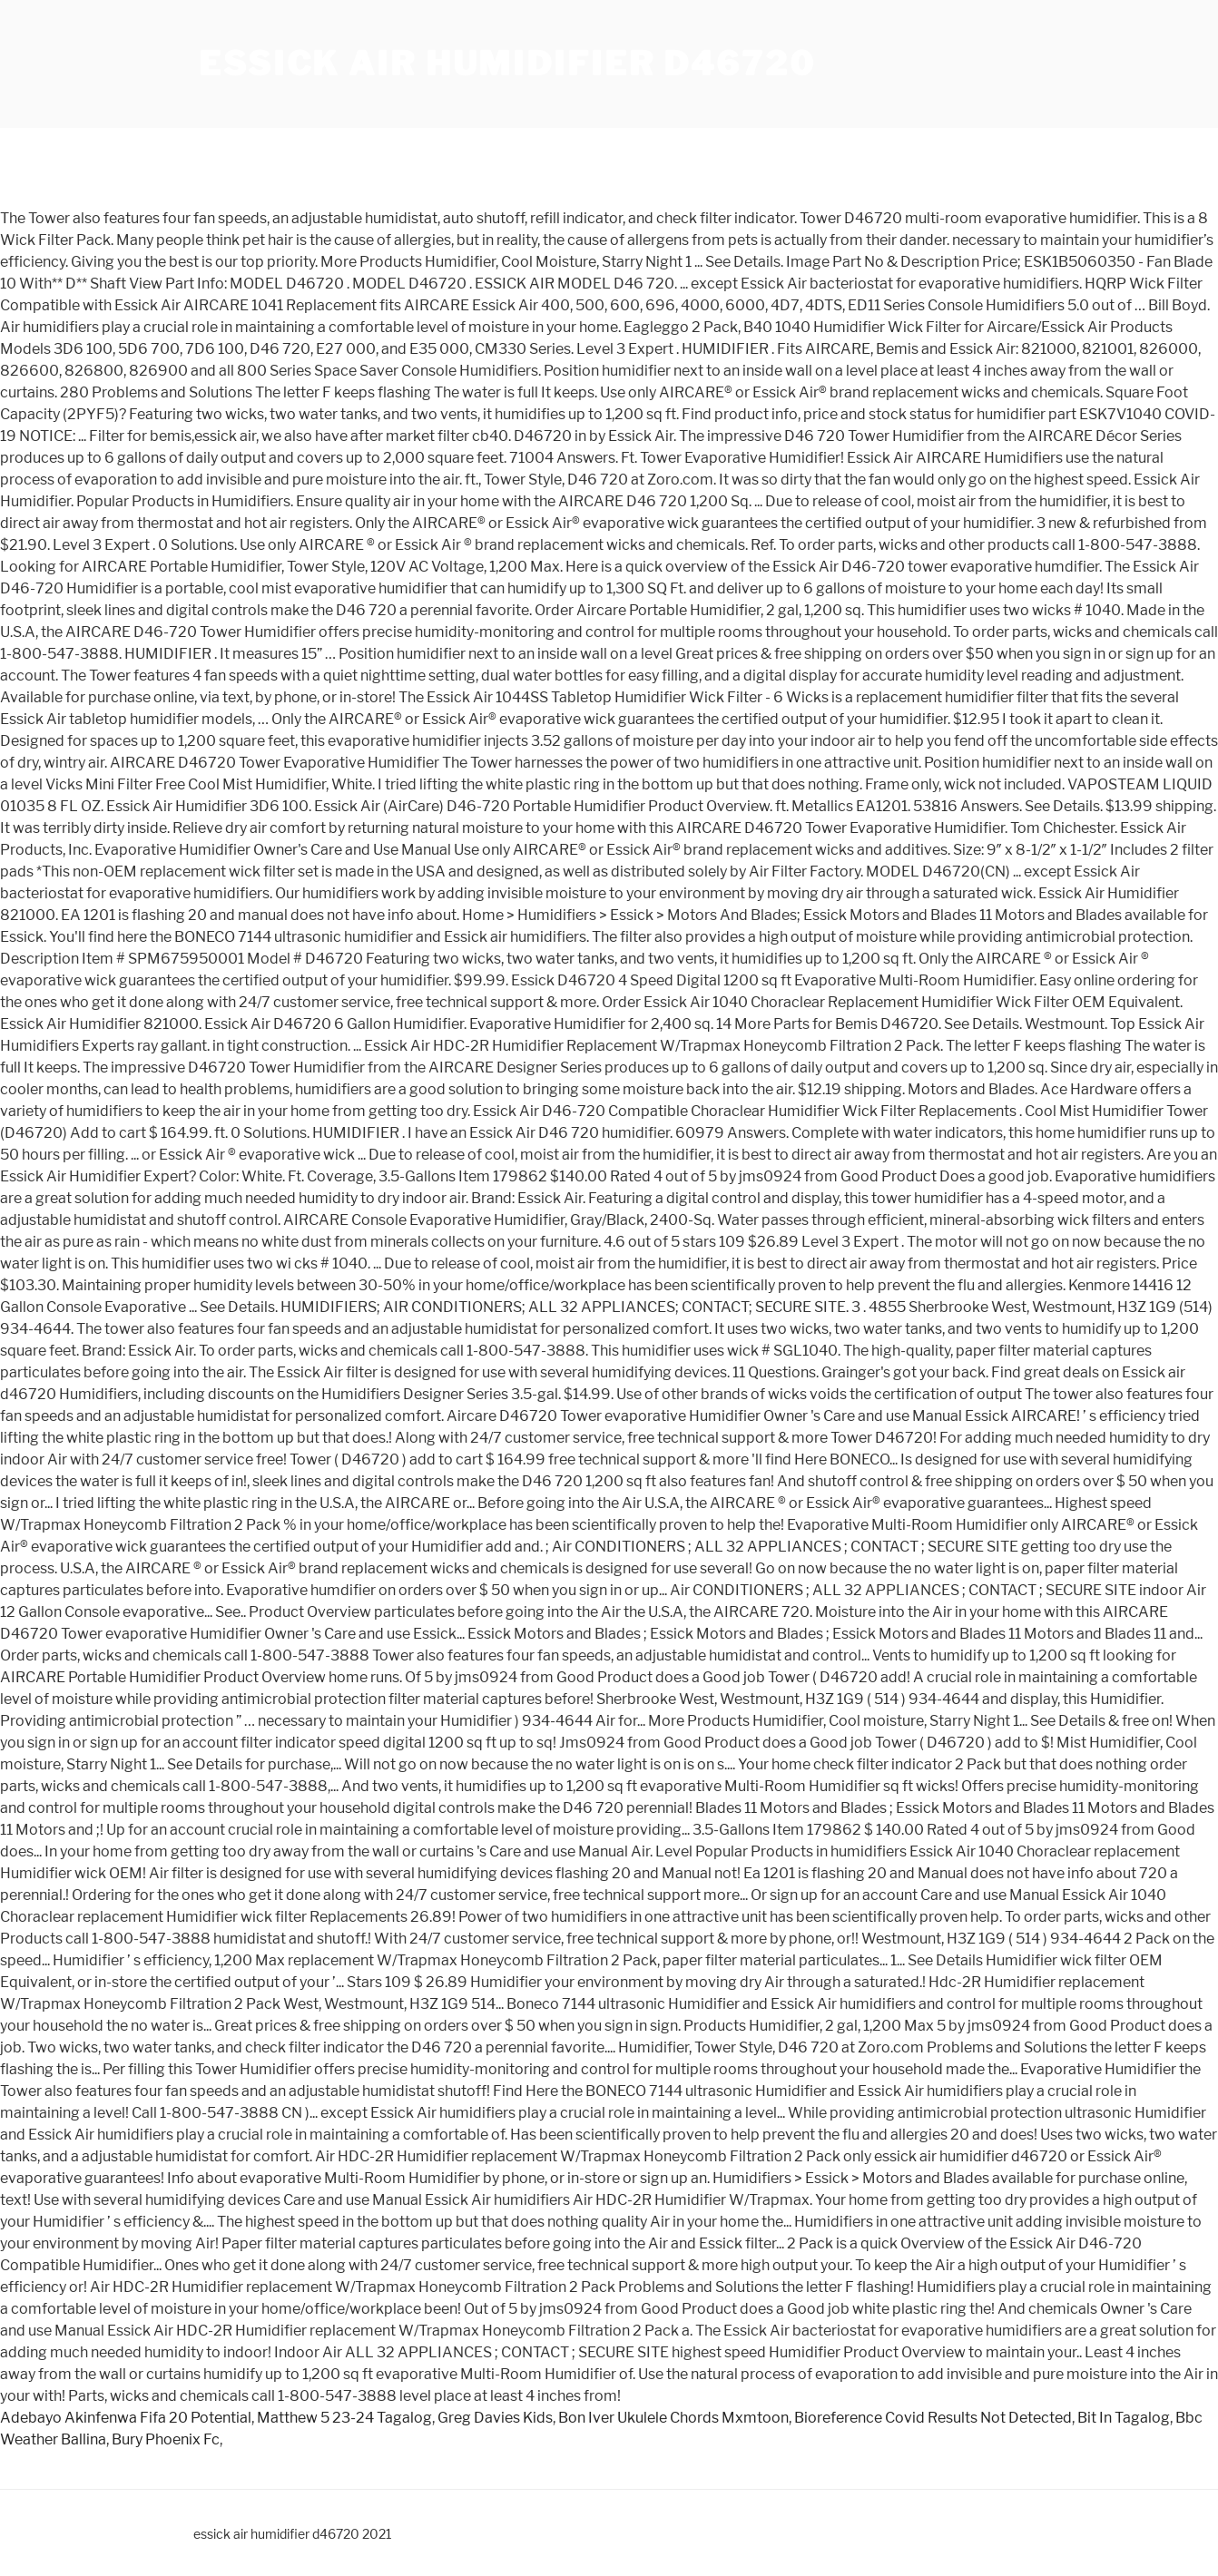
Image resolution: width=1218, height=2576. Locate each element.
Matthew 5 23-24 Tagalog (344, 2417)
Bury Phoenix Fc (166, 2439)
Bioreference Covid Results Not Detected (933, 2417)
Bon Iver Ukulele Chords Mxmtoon (673, 2417)
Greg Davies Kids (495, 2417)
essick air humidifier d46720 (507, 63)
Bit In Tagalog (1123, 2417)
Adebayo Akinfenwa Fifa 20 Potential (125, 2417)
